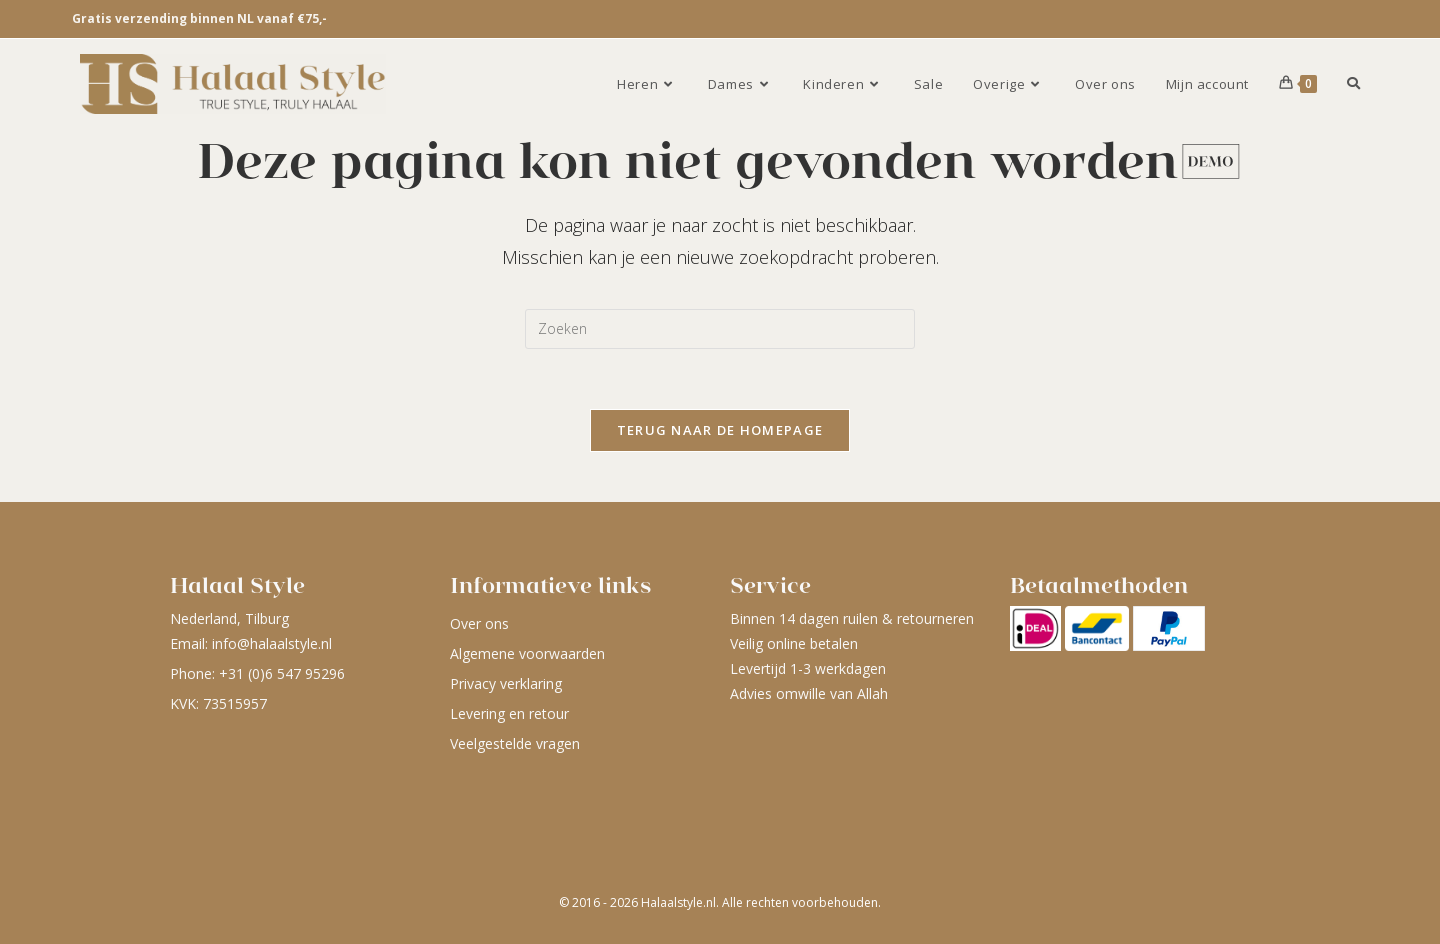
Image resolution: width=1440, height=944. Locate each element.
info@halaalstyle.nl (272, 643)
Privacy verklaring (506, 683)
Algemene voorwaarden (527, 653)
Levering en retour (509, 713)
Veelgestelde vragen (515, 743)
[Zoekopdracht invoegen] (720, 329)
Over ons (479, 623)
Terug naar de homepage (720, 430)
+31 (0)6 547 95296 (282, 673)
